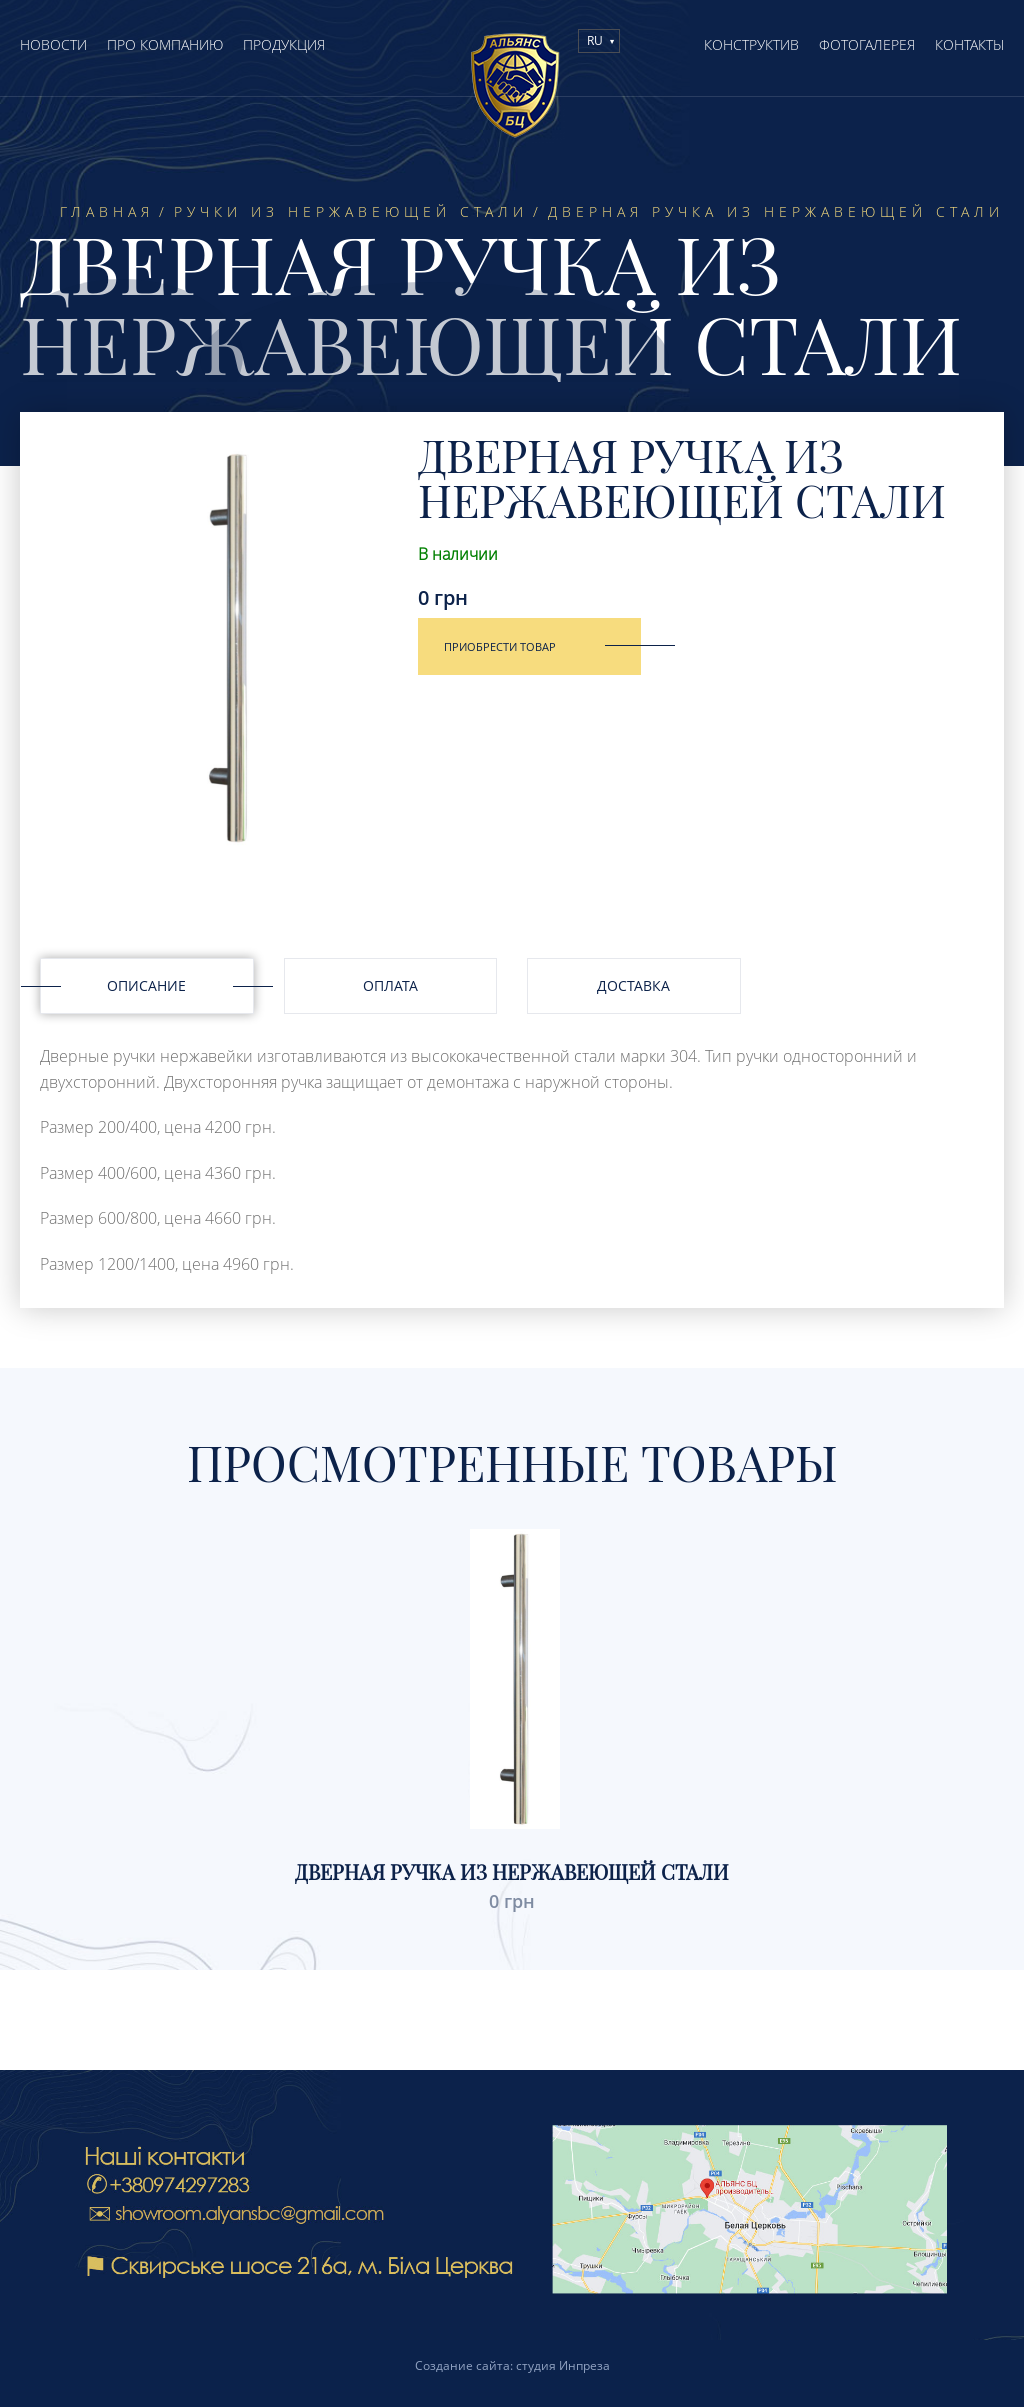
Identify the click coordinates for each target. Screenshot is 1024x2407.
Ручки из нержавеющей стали (351, 212)
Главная (107, 212)
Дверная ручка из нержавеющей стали (512, 1872)
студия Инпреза (563, 2365)
